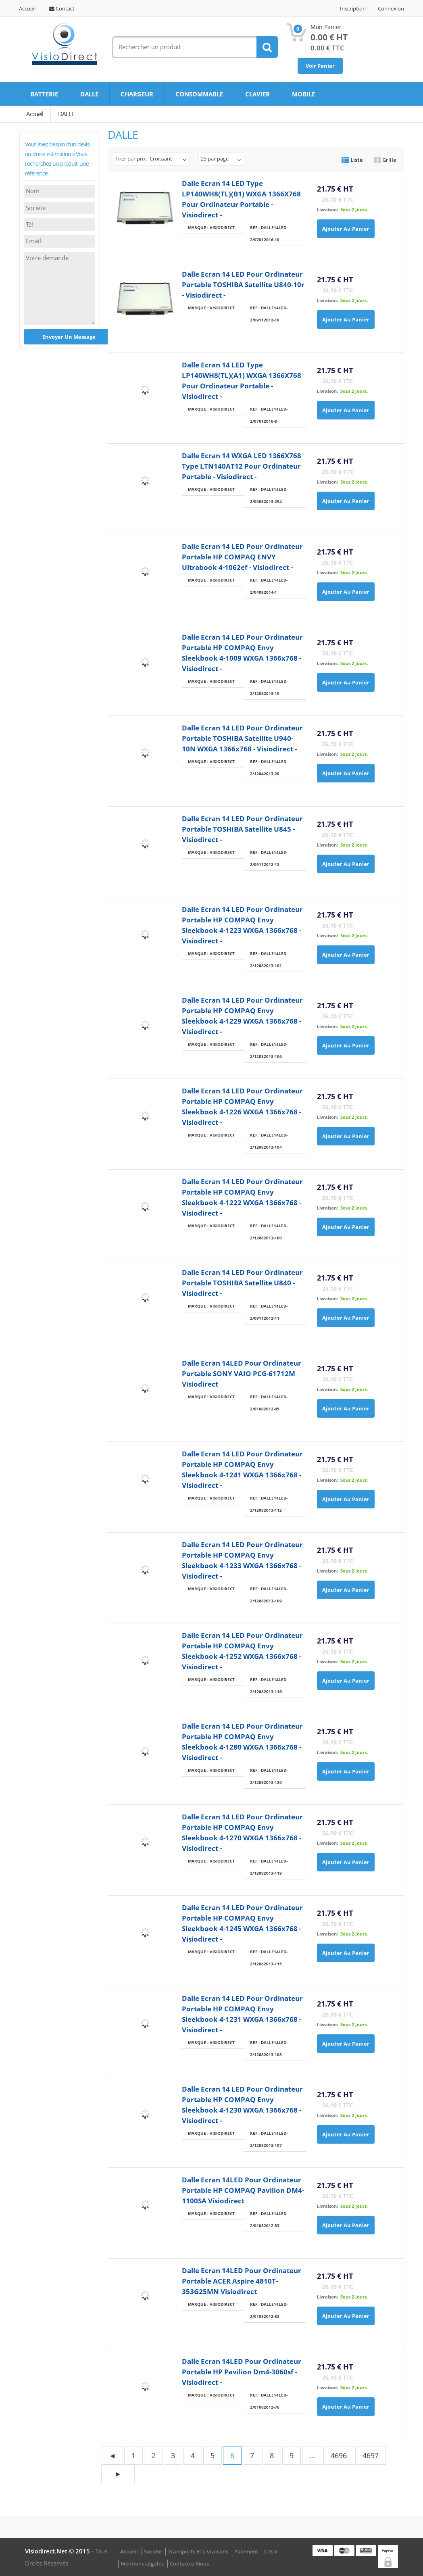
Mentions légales (142, 2563)
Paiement (246, 2551)
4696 (339, 2455)
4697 (371, 2455)
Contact (62, 9)
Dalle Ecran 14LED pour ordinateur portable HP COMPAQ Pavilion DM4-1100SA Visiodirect (243, 2190)
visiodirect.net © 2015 (58, 2551)
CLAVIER (257, 94)
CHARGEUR (137, 94)
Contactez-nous (189, 2563)
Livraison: (327, 209)
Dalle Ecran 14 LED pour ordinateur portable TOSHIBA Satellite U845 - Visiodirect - (242, 829)
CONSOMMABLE (199, 94)
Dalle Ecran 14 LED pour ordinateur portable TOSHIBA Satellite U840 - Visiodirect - (242, 1283)
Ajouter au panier (345, 228)
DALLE (89, 94)
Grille (385, 159)
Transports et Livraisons (198, 2551)
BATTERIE (44, 94)
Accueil (27, 9)
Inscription (353, 9)
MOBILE (303, 94)
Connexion (391, 9)
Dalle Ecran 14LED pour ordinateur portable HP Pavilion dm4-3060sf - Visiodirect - (241, 2372)
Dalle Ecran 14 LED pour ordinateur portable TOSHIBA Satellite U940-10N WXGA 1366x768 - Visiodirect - (242, 738)
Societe (153, 2551)
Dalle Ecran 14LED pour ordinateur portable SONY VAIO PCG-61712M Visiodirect (241, 1373)
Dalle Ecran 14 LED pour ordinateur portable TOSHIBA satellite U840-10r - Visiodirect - (243, 284)
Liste (352, 159)
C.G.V (270, 2551)
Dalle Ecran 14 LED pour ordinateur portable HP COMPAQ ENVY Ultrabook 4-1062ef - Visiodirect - (242, 557)
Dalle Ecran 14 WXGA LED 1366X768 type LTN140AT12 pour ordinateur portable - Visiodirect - (241, 466)
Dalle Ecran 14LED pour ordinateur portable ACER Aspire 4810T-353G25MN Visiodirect (241, 2281)
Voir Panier (320, 65)
